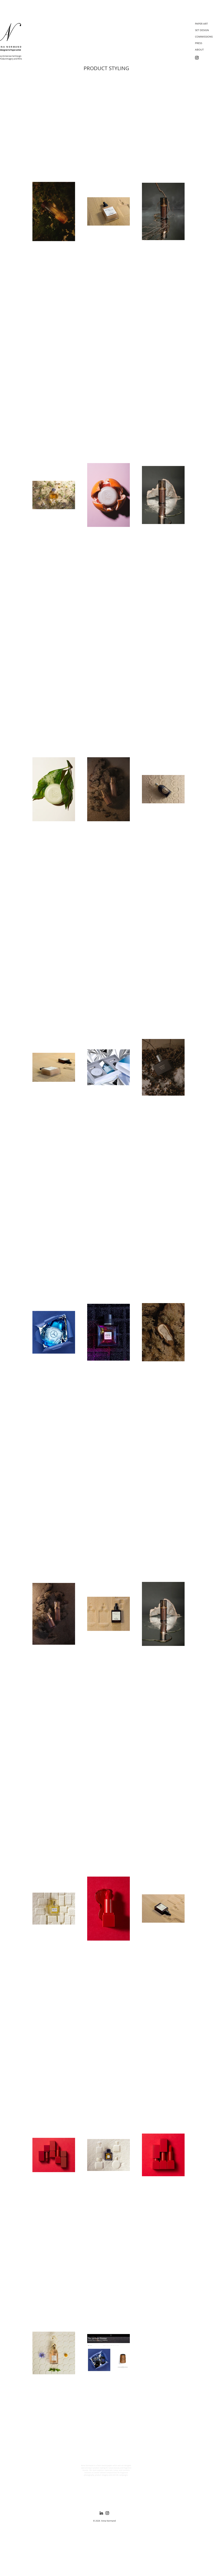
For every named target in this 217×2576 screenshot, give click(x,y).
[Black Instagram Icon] (196, 57)
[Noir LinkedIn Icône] (101, 2513)
